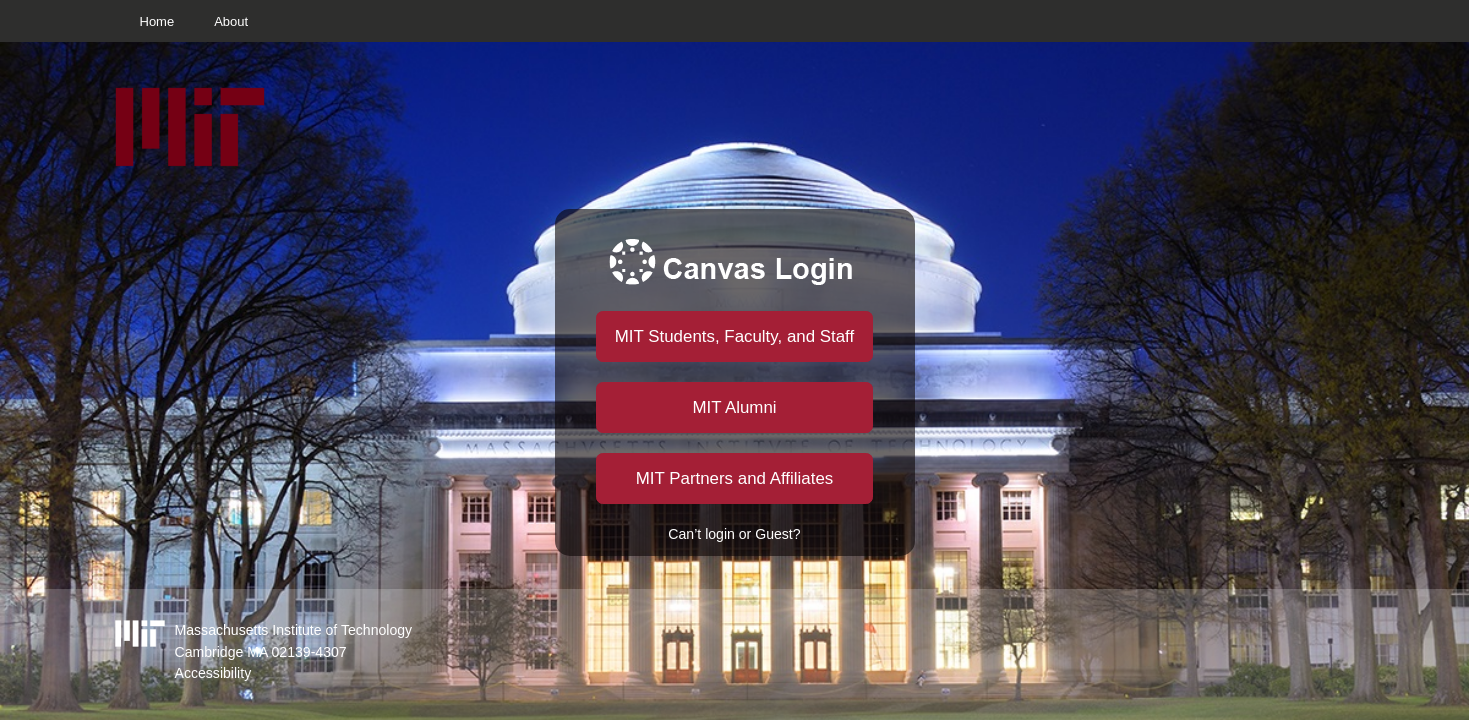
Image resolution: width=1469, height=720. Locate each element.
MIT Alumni (734, 407)
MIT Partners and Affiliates (734, 478)
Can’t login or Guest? (734, 534)
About (231, 21)
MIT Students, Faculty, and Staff (734, 336)
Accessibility (213, 673)
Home (157, 21)
